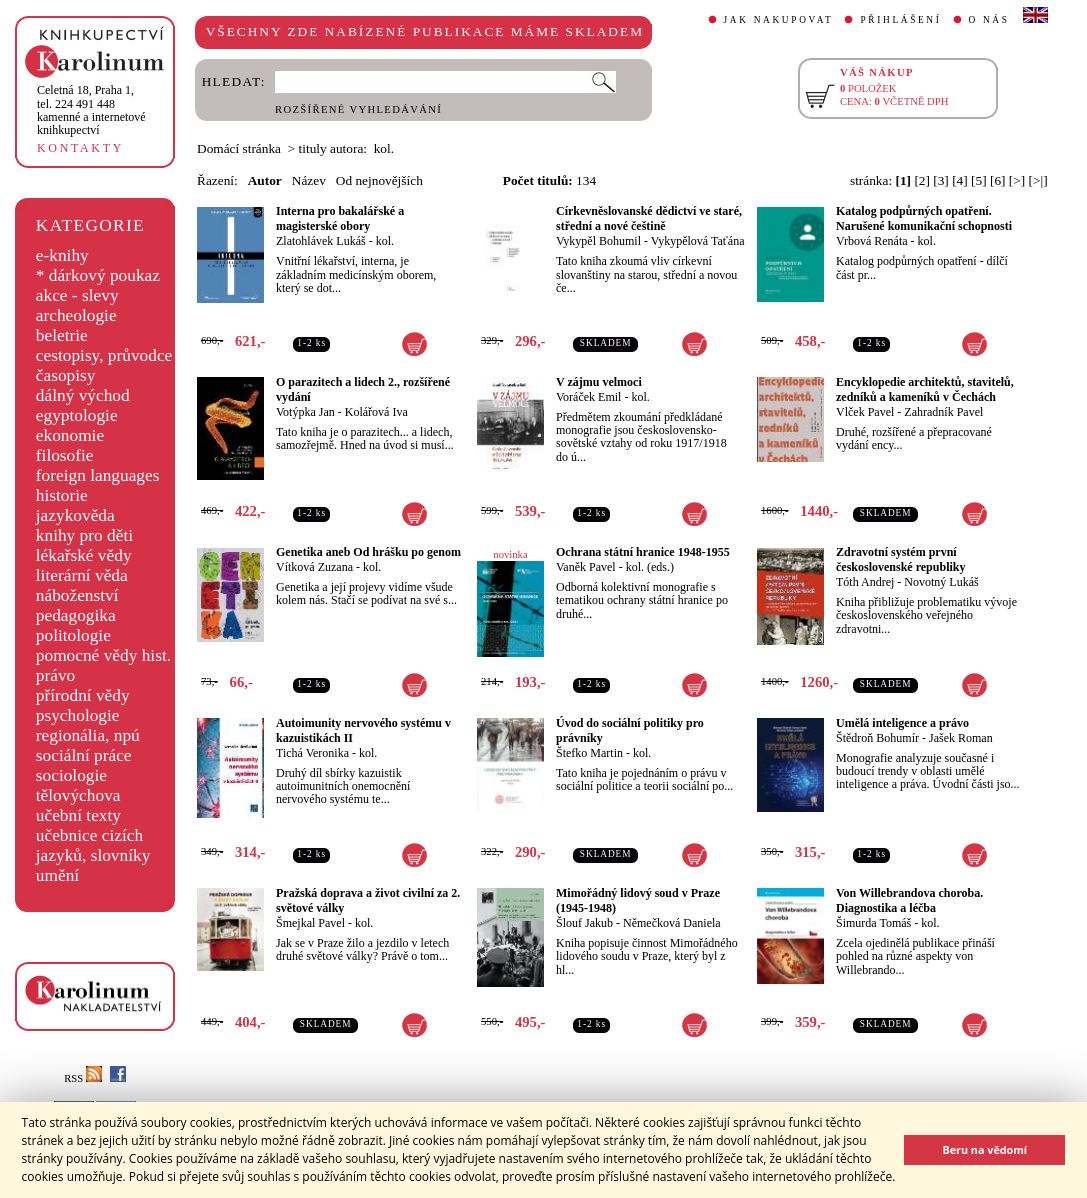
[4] (960, 180)
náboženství (77, 595)
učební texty (78, 815)
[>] (1017, 180)
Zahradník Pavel (943, 412)
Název (309, 180)
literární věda (82, 575)
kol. (385, 241)
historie (62, 495)
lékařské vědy (84, 555)
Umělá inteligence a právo (902, 723)
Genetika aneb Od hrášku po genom (368, 552)
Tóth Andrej (865, 582)
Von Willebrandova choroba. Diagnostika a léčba (909, 900)
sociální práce (84, 755)
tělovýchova (78, 795)
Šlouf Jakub (584, 923)
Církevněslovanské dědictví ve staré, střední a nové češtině (649, 218)
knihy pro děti (84, 535)
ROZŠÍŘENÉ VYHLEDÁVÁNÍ (358, 109)
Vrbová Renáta (872, 241)
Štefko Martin (589, 753)
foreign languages (98, 475)
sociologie (71, 775)
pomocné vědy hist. (103, 655)
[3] (941, 180)
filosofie (65, 455)
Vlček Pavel (865, 412)
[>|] (1038, 180)
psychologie (78, 715)
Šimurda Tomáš (873, 923)
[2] (922, 180)
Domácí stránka (239, 148)
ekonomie (70, 435)
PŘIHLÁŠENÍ (900, 20)
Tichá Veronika (312, 753)
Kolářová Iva (376, 412)
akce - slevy (77, 295)
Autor (265, 180)
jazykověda (75, 515)
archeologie (76, 315)
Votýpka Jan (305, 412)
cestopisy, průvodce (104, 355)
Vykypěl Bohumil (598, 241)
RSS (83, 1078)
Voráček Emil (588, 397)
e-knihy (62, 255)
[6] (998, 180)
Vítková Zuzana (314, 567)
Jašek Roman (961, 738)
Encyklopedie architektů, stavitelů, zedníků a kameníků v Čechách (925, 389)
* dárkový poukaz (98, 275)
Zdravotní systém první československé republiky (900, 559)
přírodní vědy (83, 695)
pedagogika (76, 615)
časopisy (66, 375)
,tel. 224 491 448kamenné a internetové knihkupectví (91, 110)
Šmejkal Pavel (310, 923)
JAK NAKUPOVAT (779, 20)
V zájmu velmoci (599, 382)
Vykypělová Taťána (698, 241)
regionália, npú (88, 735)
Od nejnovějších (379, 180)
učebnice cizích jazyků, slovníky (93, 845)
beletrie (62, 335)
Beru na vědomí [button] (984, 1149)
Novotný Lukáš (941, 582)
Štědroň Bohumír (877, 738)
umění (57, 875)
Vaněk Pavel (586, 567)
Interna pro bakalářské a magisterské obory (340, 218)
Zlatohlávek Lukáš (321, 241)
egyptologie (77, 415)
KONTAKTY (80, 148)
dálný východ (83, 395)
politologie (73, 635)
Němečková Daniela (672, 923)
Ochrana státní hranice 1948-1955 (643, 552)
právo (55, 675)
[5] (979, 180)
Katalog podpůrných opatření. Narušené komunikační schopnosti (924, 218)
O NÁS (989, 20)
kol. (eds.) (650, 567)
